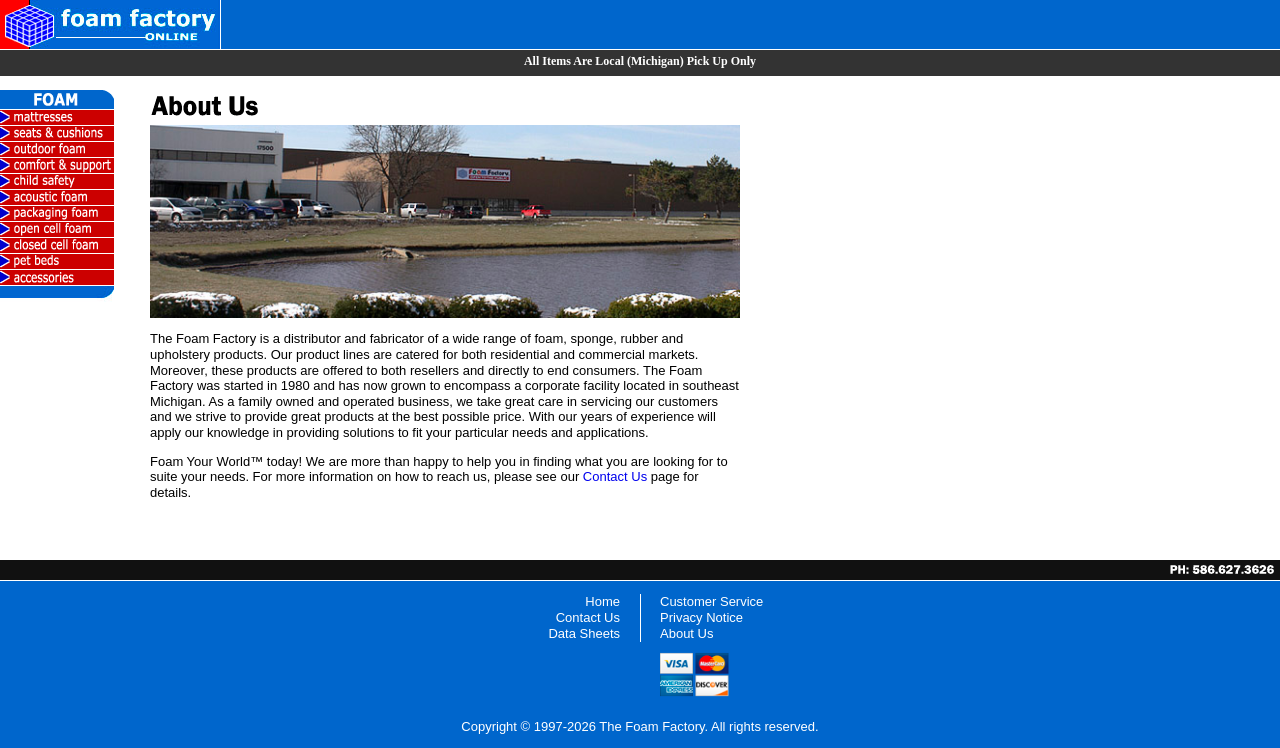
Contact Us (615, 476)
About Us (686, 633)
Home (602, 601)
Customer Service (711, 601)
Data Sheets (584, 633)
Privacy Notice (701, 617)
